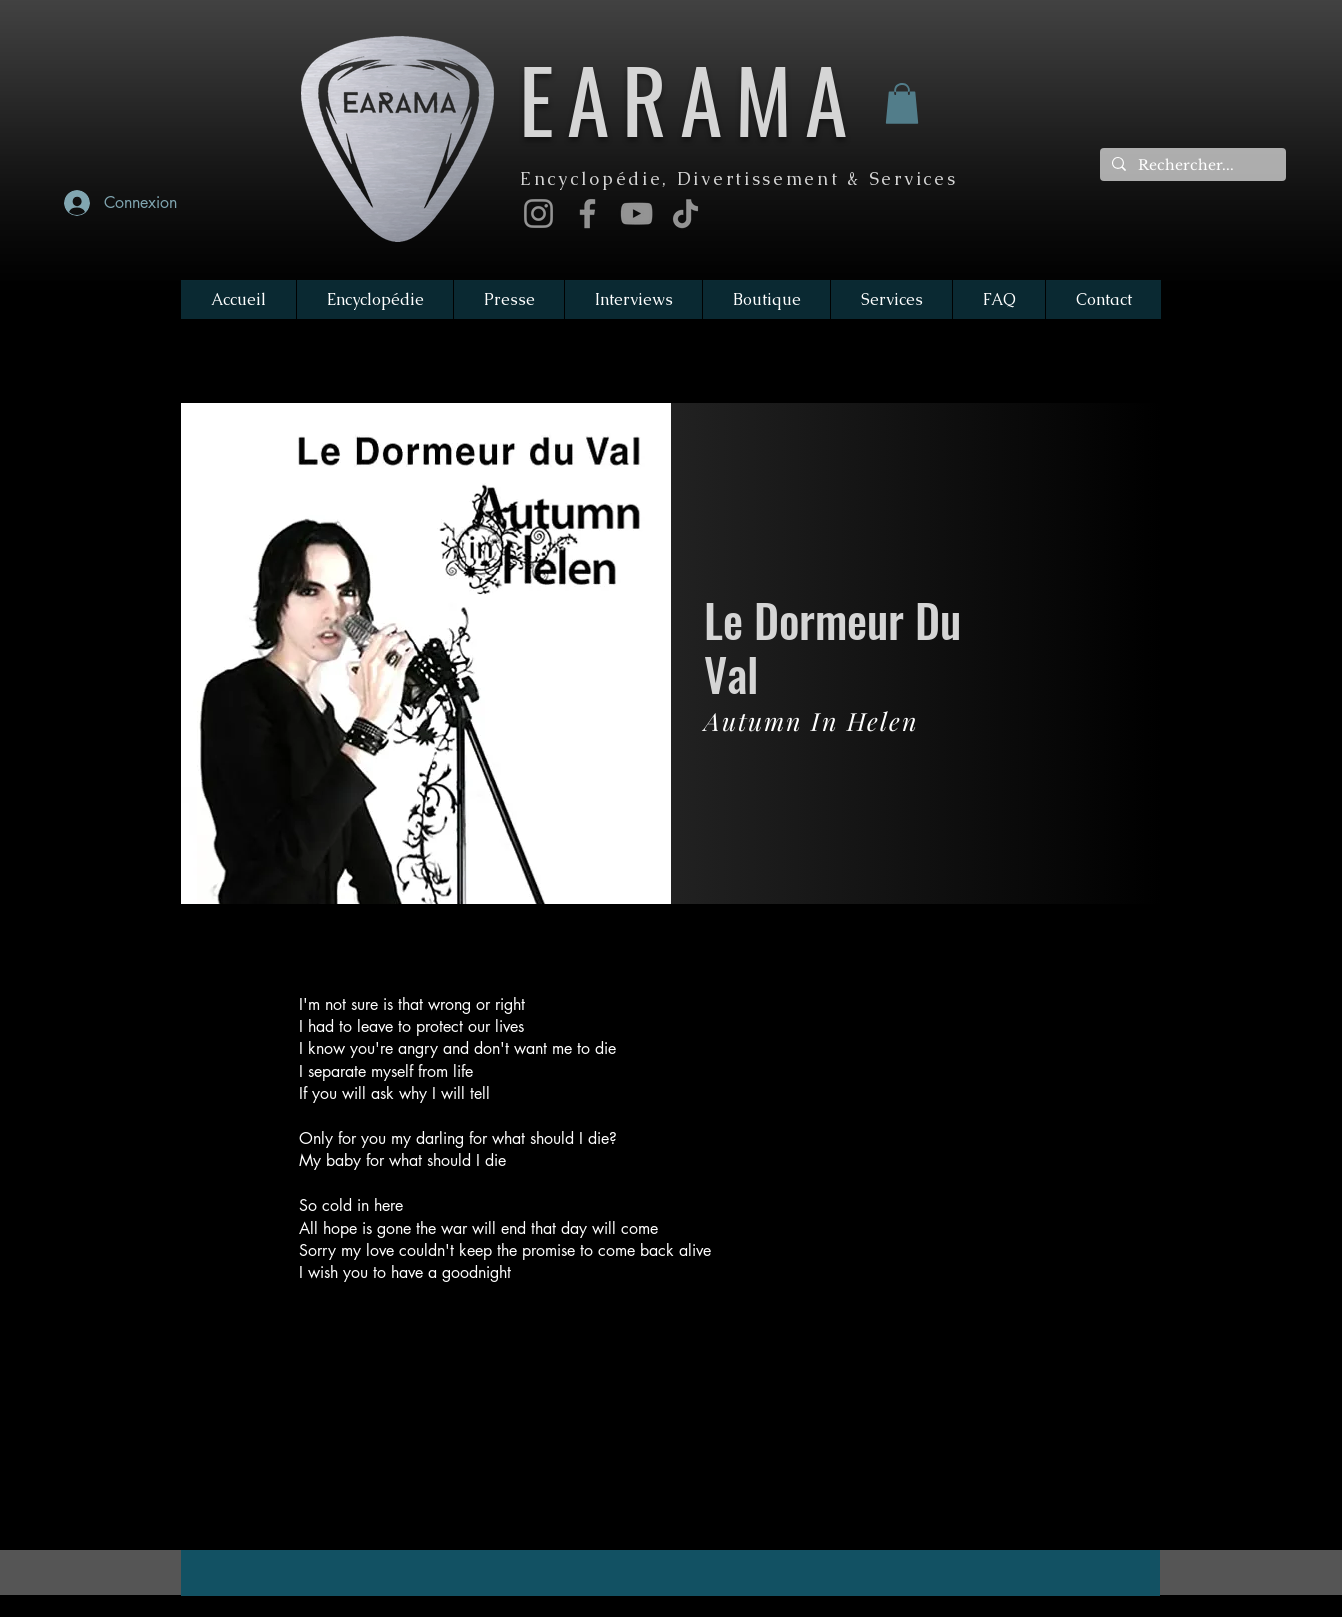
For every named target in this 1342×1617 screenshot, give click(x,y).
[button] (902, 103)
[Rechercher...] (1191, 166)
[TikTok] (685, 213)
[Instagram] (538, 213)
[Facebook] (587, 213)
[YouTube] (636, 213)
